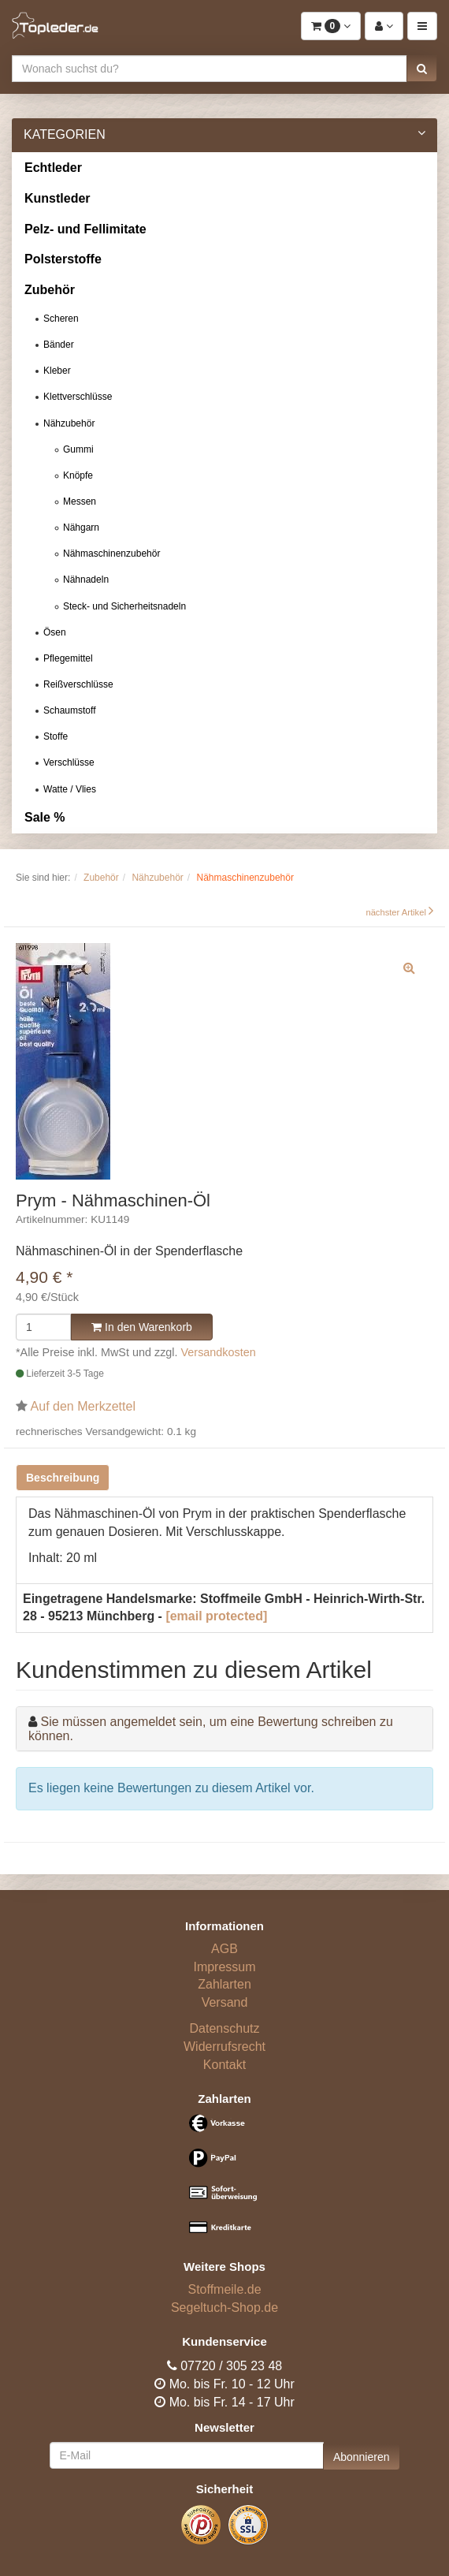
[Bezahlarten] (224, 2181)
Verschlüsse (69, 762)
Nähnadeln (86, 579)
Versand (225, 2002)
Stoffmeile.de (224, 2289)
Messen (79, 501)
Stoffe (55, 736)
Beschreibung (62, 1477)
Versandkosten (218, 1352)
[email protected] (216, 1616)
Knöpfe (78, 475)
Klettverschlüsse (77, 396)
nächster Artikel (397, 912)
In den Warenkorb (141, 1327)
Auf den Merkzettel (83, 1406)
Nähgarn (81, 527)
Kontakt (224, 2064)
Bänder (58, 344)
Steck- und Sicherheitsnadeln (124, 606)
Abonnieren (361, 2457)
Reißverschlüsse (78, 684)
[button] (421, 68)
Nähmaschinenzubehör (111, 553)
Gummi (78, 449)
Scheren (61, 318)
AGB (224, 1948)
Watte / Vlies (69, 789)
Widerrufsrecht (224, 2046)
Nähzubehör (69, 423)
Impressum (224, 1967)
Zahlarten (224, 1984)
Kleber (57, 370)
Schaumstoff (69, 710)
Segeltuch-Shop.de (224, 2307)
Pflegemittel (68, 658)
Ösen (54, 632)
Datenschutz (225, 2028)
